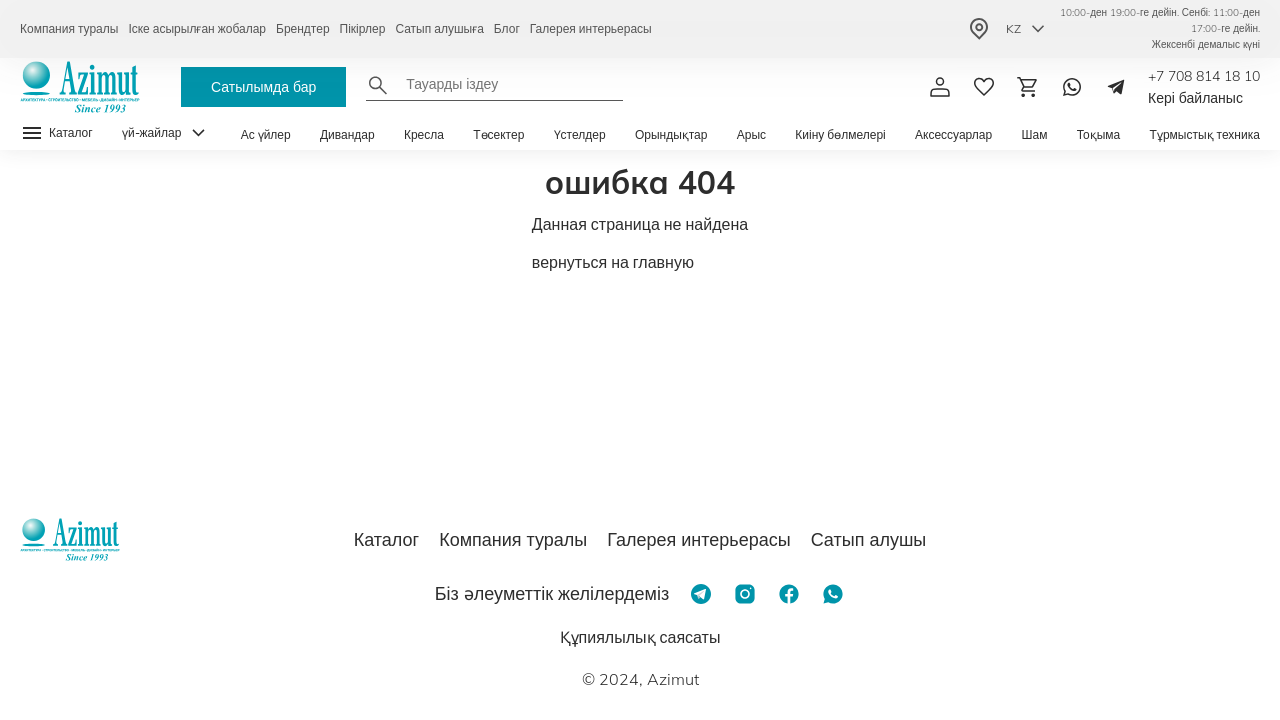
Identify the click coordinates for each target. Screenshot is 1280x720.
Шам (1034, 134)
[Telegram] (1116, 87)
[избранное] (984, 87)
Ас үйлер (266, 134)
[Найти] (378, 85)
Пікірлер (363, 28)
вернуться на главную (613, 262)
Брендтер (303, 28)
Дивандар (347, 134)
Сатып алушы (869, 539)
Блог (507, 28)
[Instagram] (745, 594)
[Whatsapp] (1072, 87)
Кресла (424, 134)
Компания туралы (69, 28)
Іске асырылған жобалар (197, 28)
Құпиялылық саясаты (640, 637)
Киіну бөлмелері (840, 134)
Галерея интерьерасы (591, 28)
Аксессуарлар (953, 134)
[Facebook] (789, 594)
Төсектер (498, 134)
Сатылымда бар (263, 87)
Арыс (751, 134)
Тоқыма (1099, 134)
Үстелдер (580, 134)
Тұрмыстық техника (1205, 134)
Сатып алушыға (439, 28)
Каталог (386, 539)
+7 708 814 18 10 (1204, 76)
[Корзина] (1028, 87)
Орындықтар (671, 134)
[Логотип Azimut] (80, 87)
